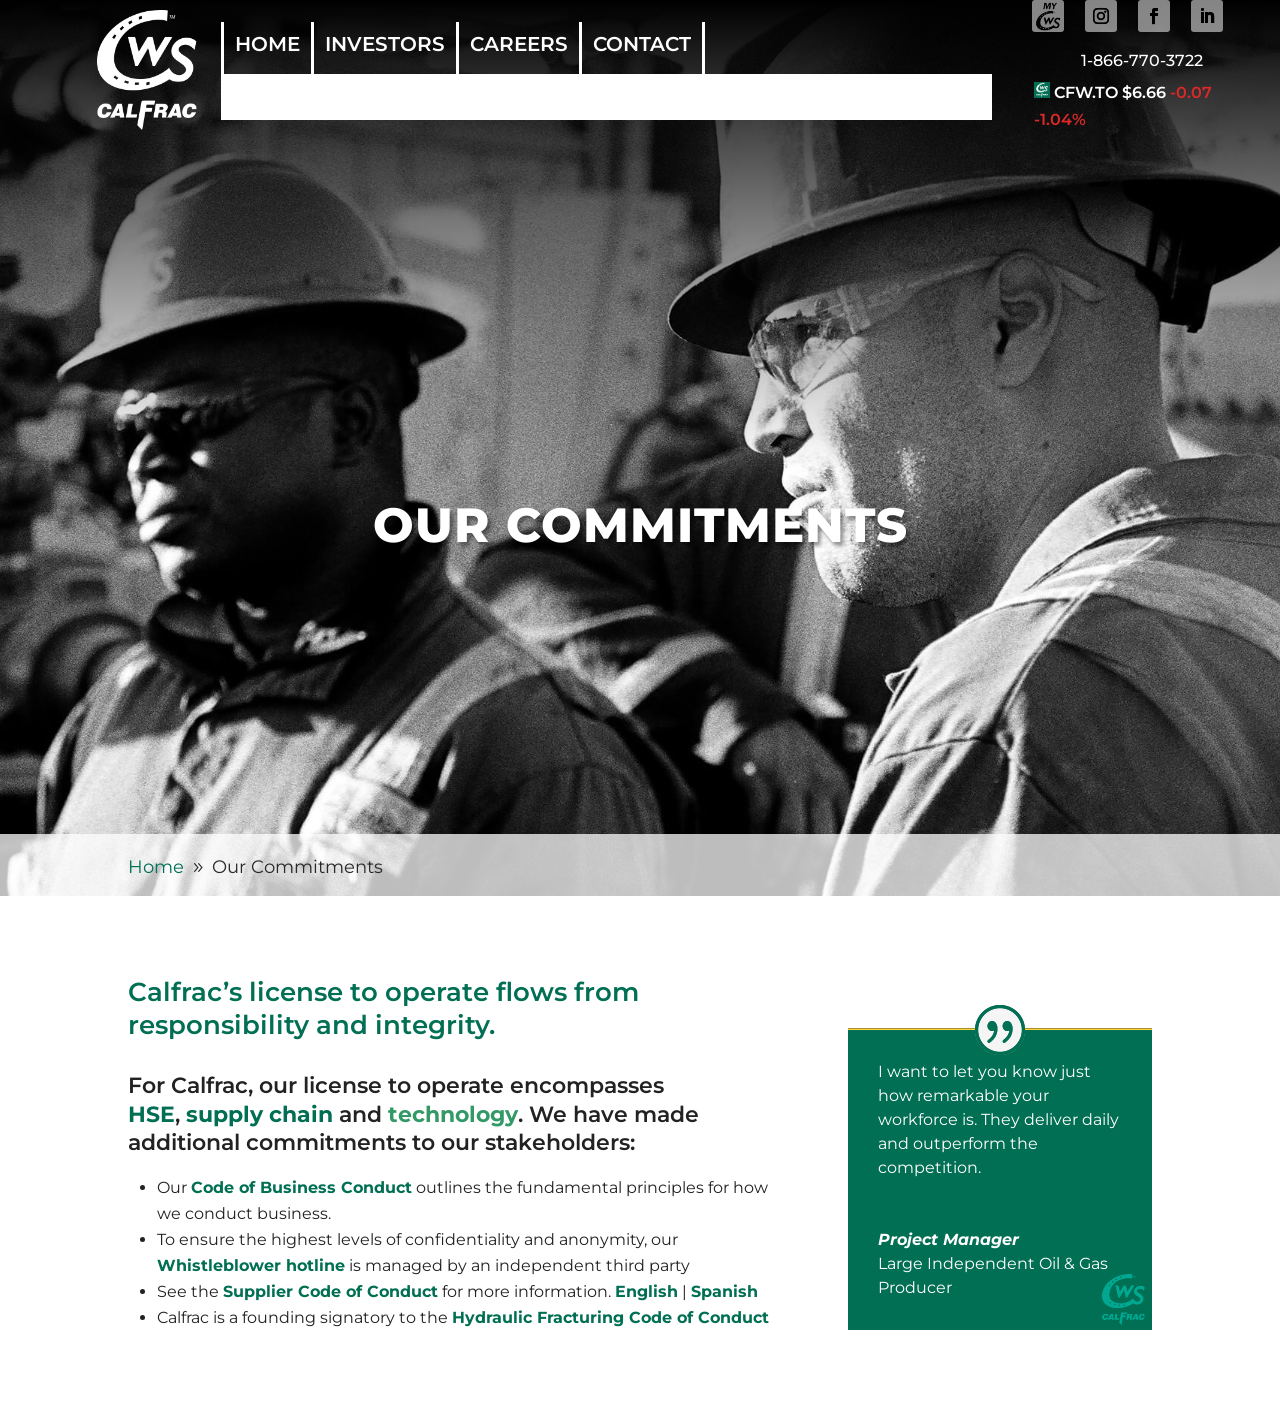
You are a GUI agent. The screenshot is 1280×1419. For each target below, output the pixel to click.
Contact (642, 46)
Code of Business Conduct (301, 1187)
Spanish (724, 1291)
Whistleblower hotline (251, 1265)
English (646, 1291)
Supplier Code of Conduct (330, 1291)
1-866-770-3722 (1142, 60)
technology (453, 1114)
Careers (519, 46)
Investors (385, 46)
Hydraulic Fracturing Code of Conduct (610, 1317)
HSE (151, 1114)
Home (267, 46)
